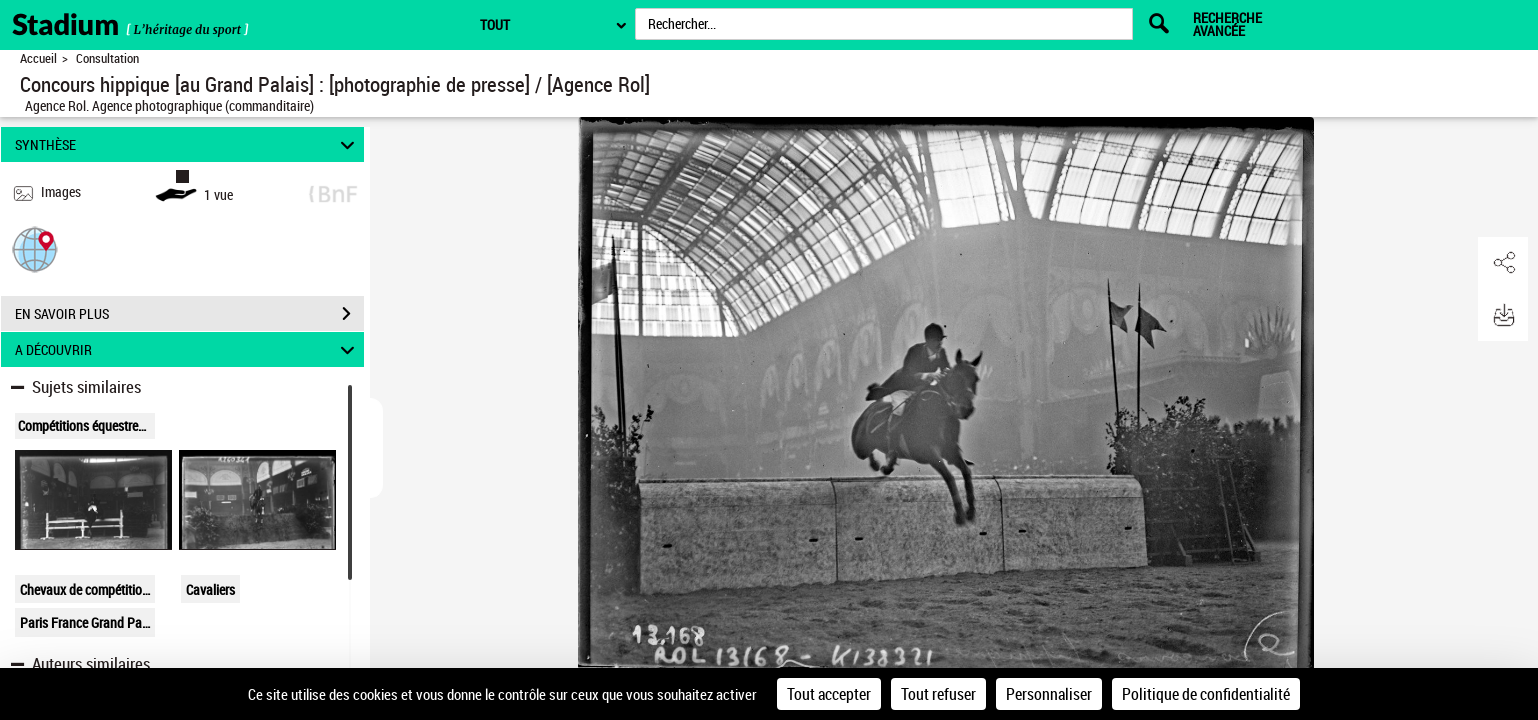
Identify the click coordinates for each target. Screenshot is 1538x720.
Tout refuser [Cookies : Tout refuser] (938, 694)
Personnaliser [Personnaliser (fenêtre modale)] (1049, 694)
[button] (35, 248)
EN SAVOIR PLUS (189, 314)
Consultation (107, 58)
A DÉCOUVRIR (187, 349)
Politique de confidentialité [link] (1206, 694)
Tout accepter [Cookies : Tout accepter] (829, 694)
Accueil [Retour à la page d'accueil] (38, 58)
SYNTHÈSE (187, 144)
